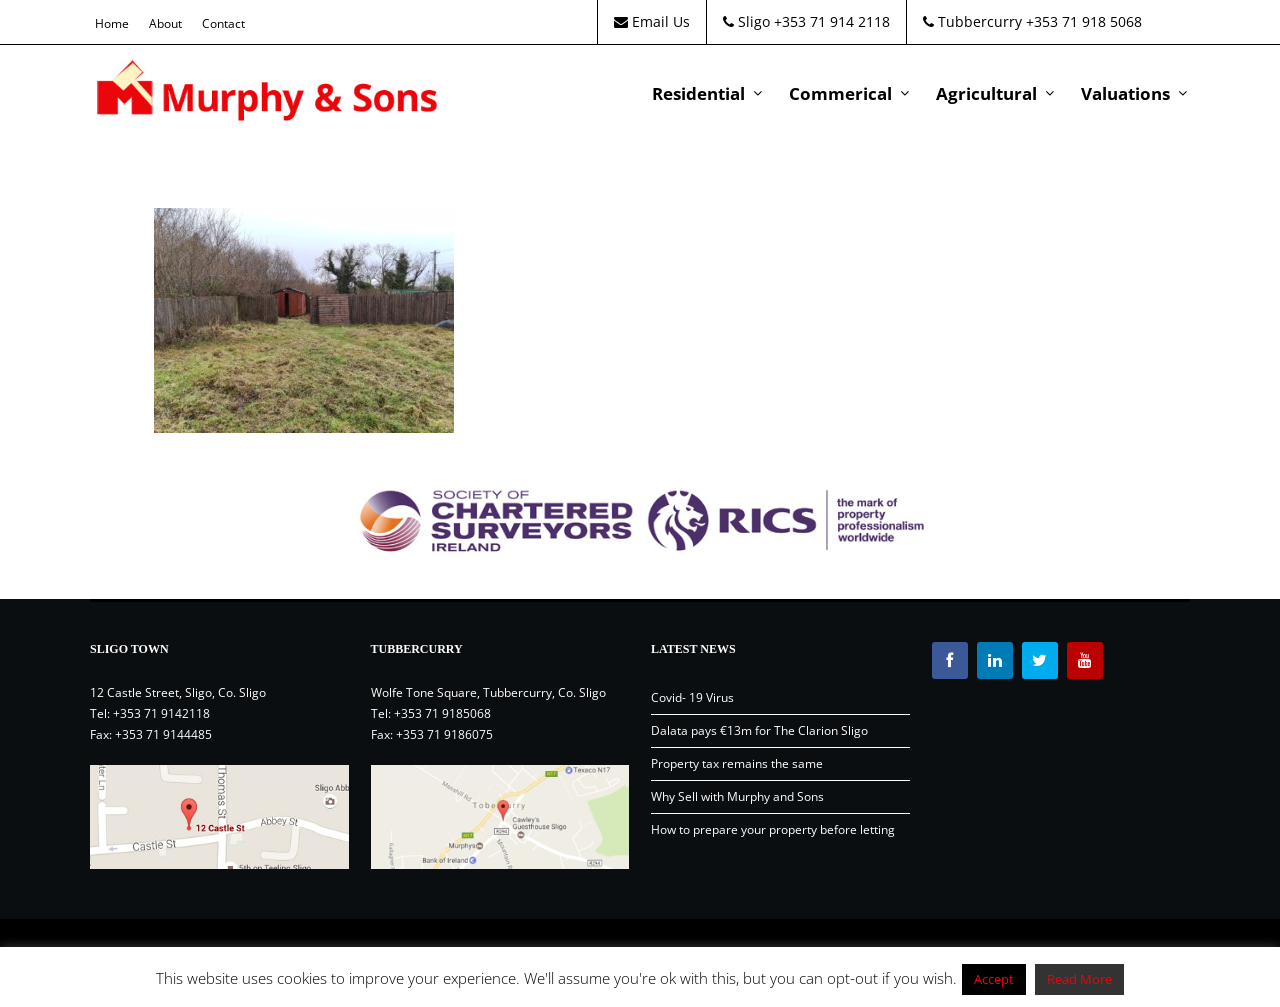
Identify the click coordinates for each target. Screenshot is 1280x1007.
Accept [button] (994, 979)
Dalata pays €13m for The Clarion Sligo (759, 730)
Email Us (652, 21)
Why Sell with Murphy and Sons (737, 796)
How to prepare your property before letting (773, 829)
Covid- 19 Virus (692, 697)
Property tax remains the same (737, 763)
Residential (698, 93)
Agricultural (986, 93)
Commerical (840, 93)
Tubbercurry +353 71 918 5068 (1032, 21)
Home (112, 23)
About (165, 23)
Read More (1079, 979)
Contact (223, 23)
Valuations (1125, 93)
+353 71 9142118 (161, 713)
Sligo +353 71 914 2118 (806, 21)
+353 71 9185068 (442, 713)
